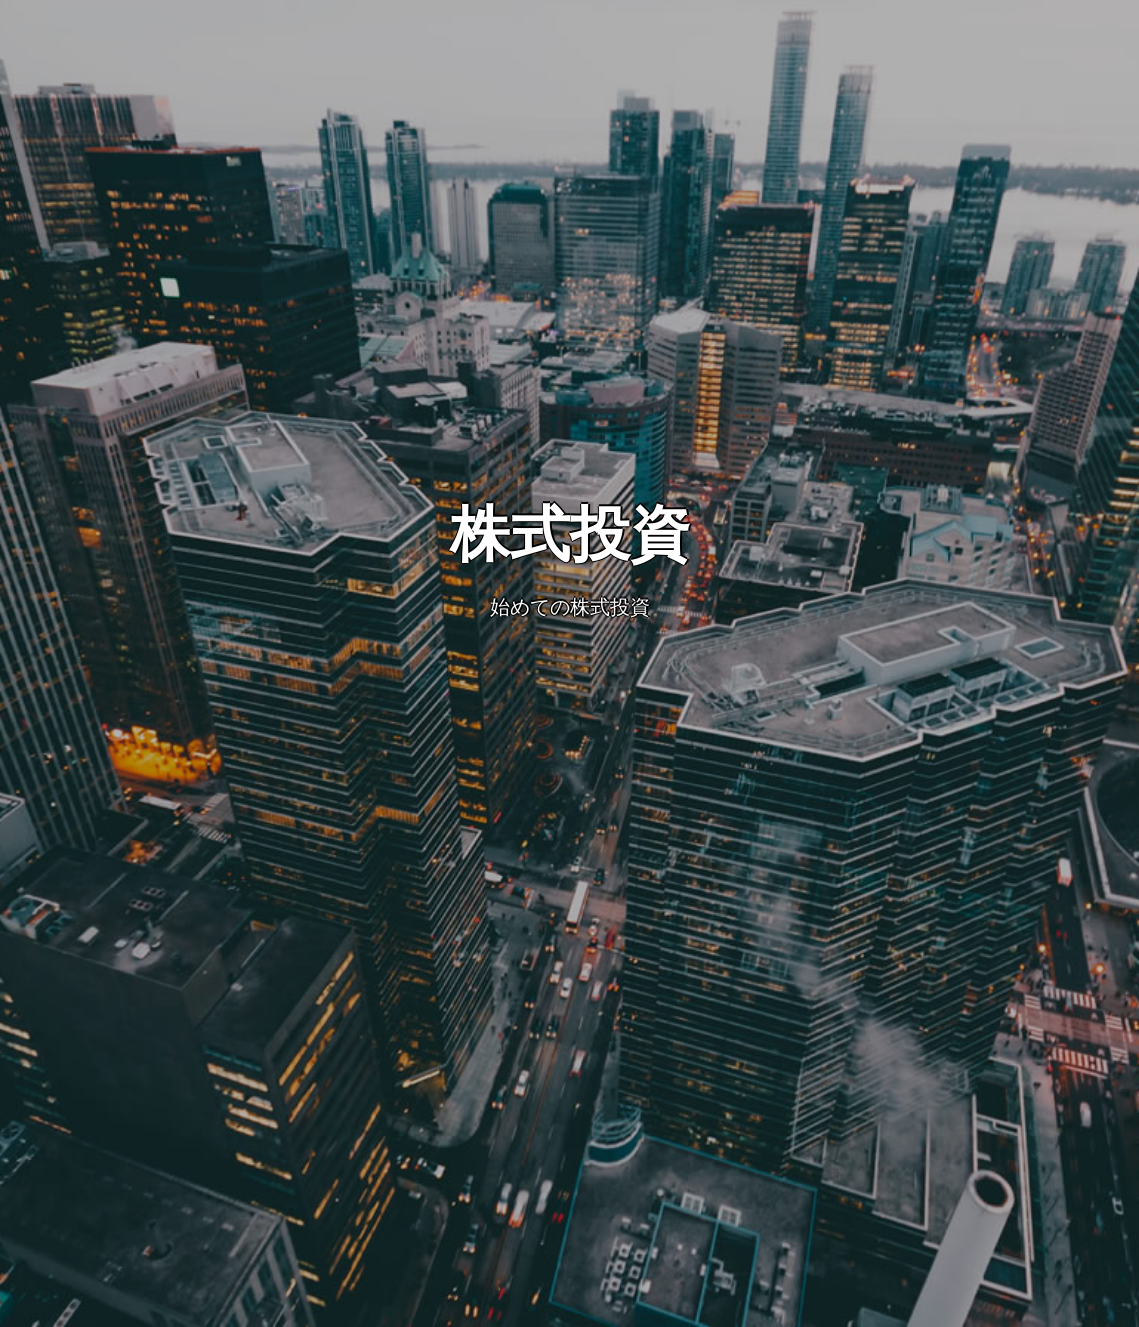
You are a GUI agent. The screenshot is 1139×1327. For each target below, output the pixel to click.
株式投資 (570, 534)
